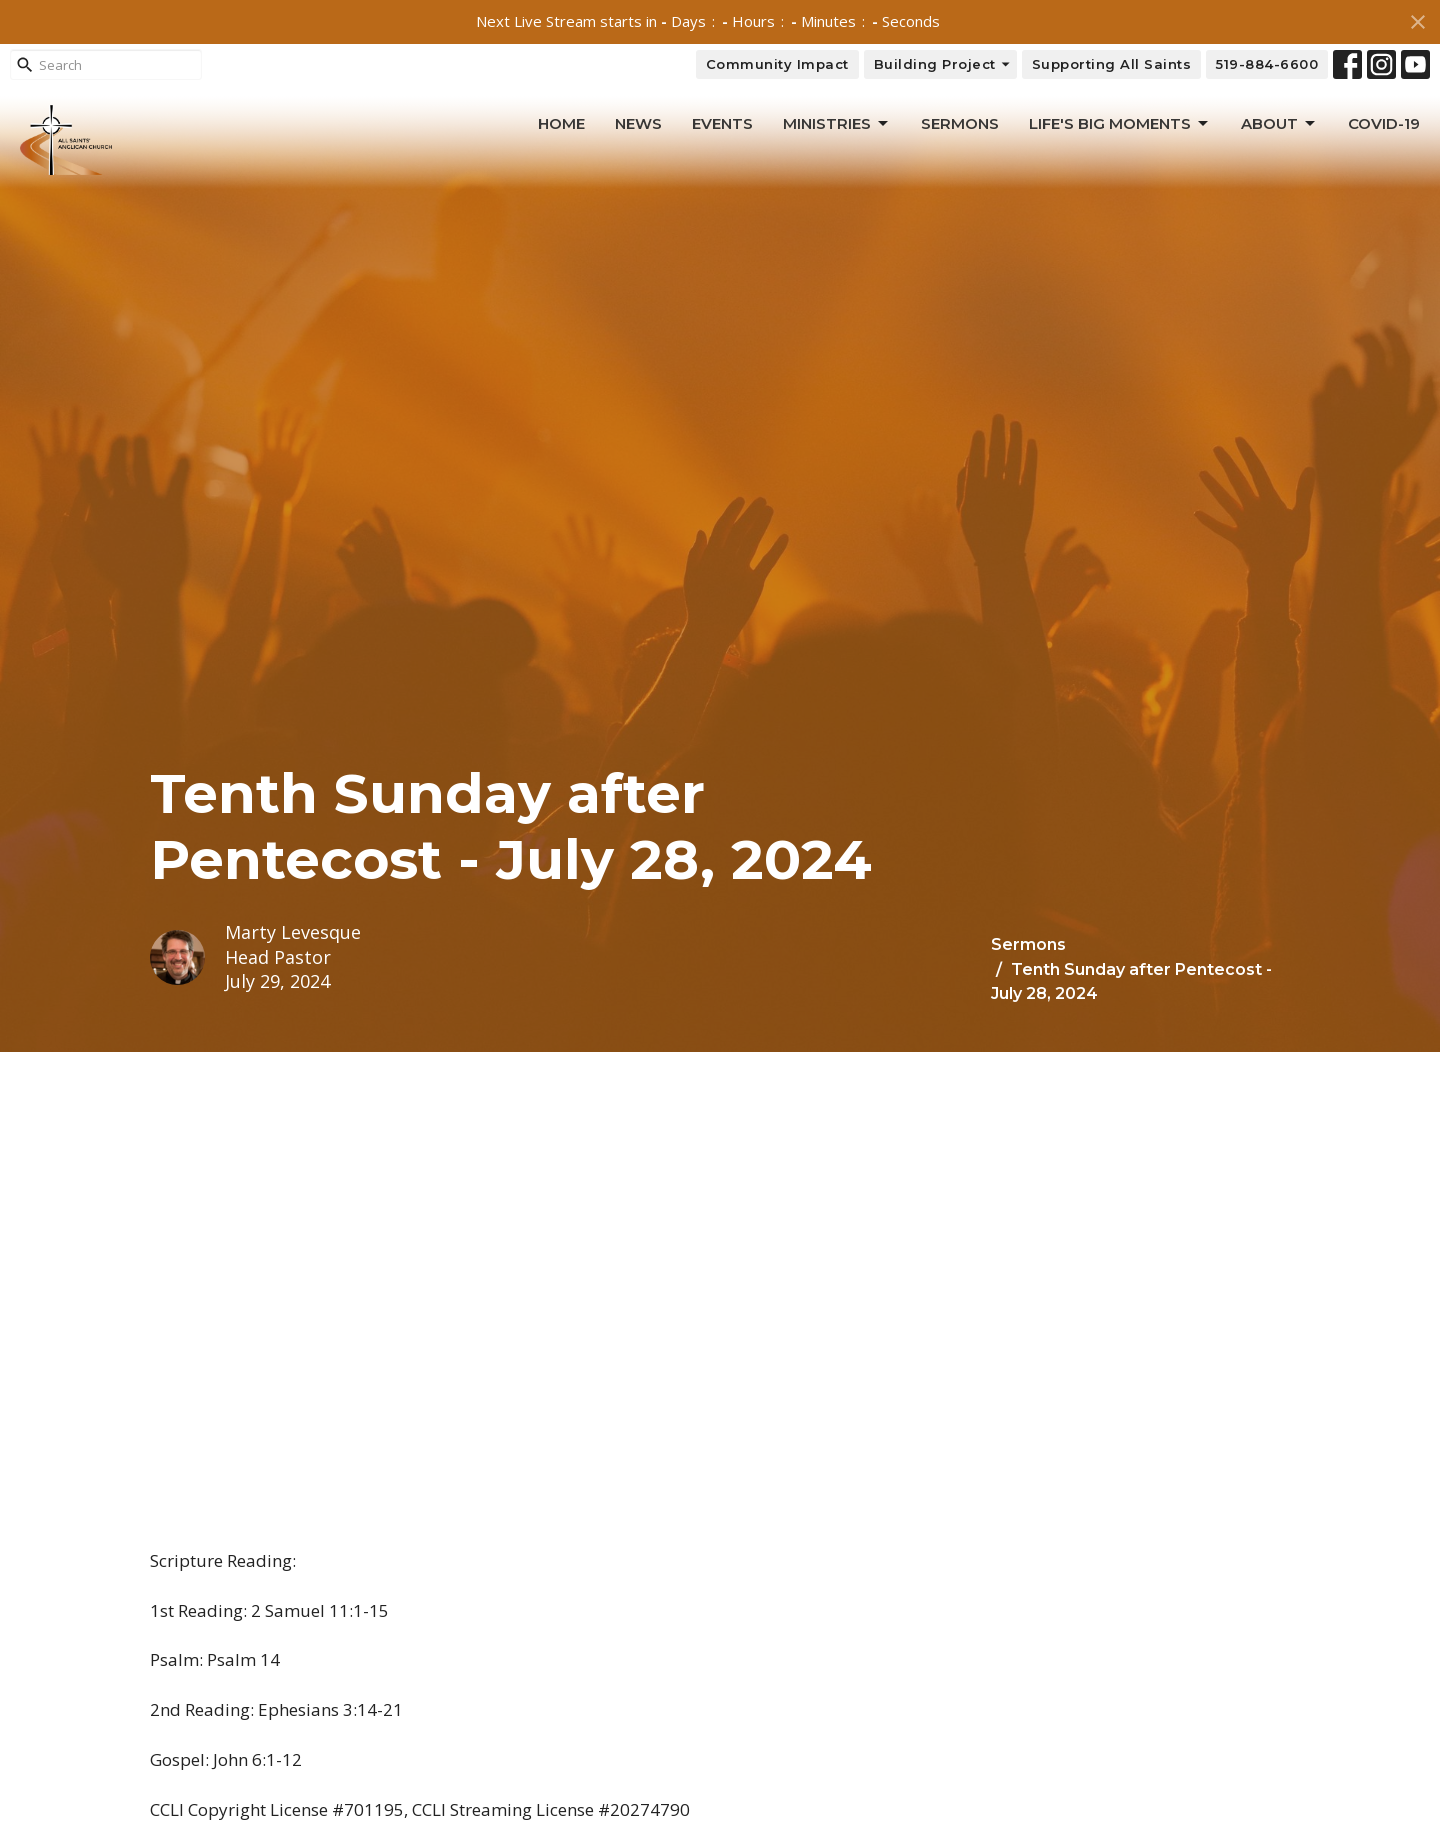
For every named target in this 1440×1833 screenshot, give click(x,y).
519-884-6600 (1267, 64)
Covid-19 (1384, 123)
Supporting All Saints (1112, 64)
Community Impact (777, 64)
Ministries (837, 124)
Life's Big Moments (1120, 124)
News (638, 123)
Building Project (943, 64)
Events (722, 123)
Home (561, 123)
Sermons (960, 123)
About (1279, 124)
